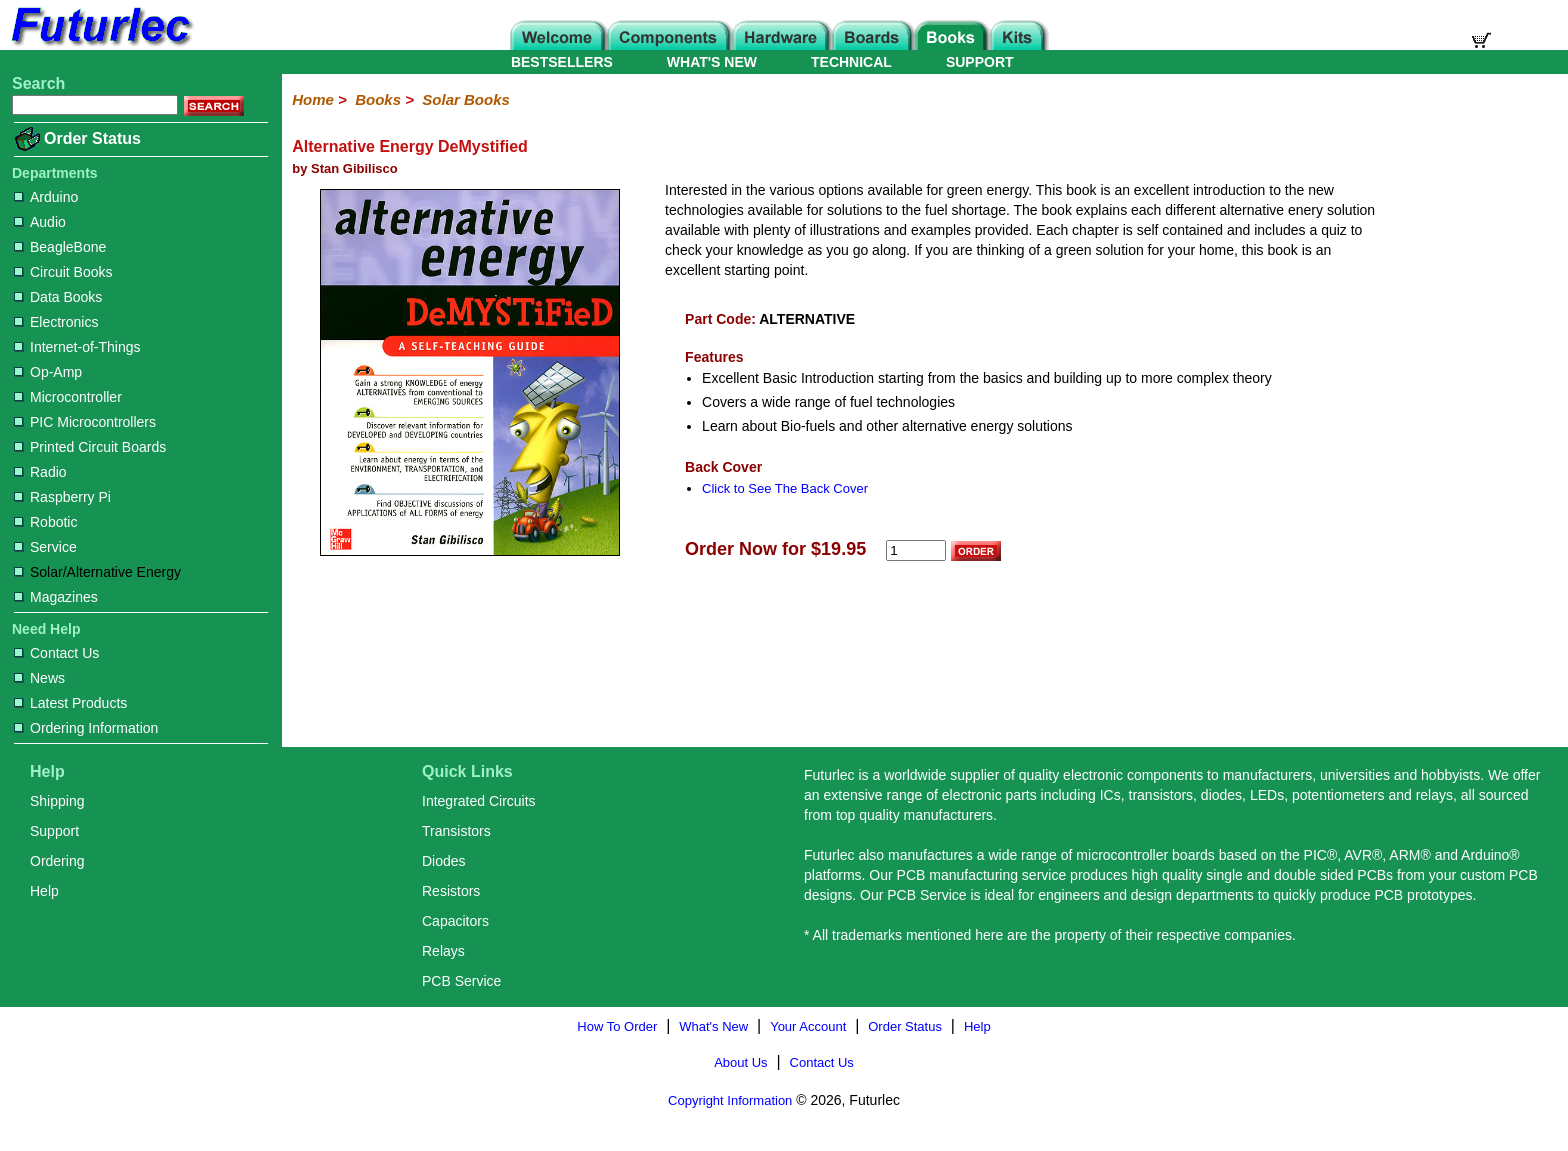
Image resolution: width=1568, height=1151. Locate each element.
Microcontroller (68, 397)
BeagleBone (60, 247)
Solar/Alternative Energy (97, 572)
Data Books (58, 297)
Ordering (57, 861)
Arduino (46, 197)
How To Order (617, 1026)
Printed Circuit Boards (90, 447)
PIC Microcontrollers (85, 422)
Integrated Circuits (479, 801)
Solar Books (466, 99)
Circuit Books (63, 272)
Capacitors (455, 921)
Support (54, 831)
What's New (713, 1026)
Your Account (808, 1026)
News (39, 678)
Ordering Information (86, 728)
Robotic (45, 522)
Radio (40, 472)
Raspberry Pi (62, 497)
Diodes (444, 861)
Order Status (92, 138)
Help (44, 891)
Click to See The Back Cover (785, 488)
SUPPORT (980, 62)
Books (378, 99)
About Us (740, 1062)
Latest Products (70, 703)
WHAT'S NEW (712, 62)
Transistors (456, 831)
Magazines (56, 597)
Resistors (451, 891)
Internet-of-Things (77, 347)
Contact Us (56, 653)
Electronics (56, 322)
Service (45, 547)
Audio (40, 222)
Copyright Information (730, 1100)
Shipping (57, 801)
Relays (443, 951)
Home (313, 99)
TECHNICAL (851, 62)
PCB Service (461, 981)
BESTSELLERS (562, 62)
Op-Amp (48, 372)
